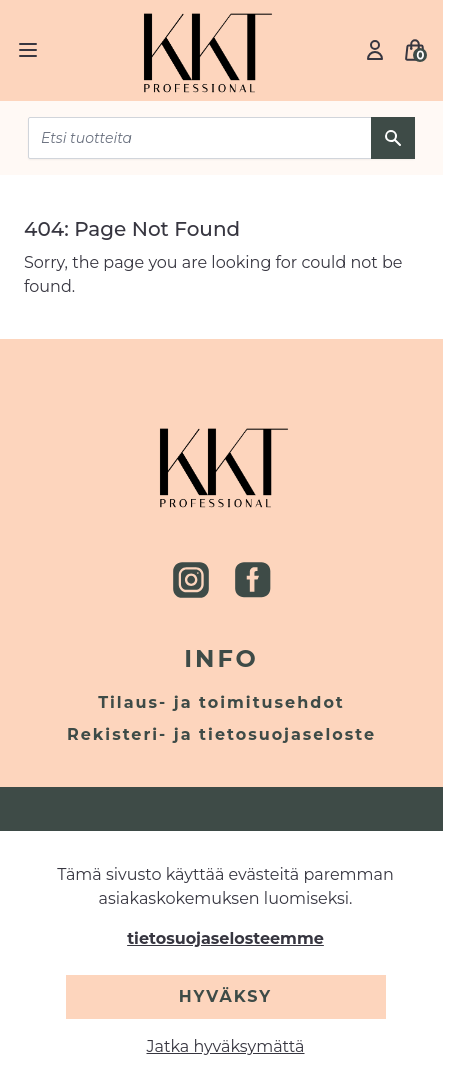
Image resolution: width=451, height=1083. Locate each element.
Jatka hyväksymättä (226, 1046)
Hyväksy (225, 996)
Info (221, 658)
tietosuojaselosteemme (225, 938)
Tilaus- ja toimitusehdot (221, 702)
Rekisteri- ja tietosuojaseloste (221, 734)
